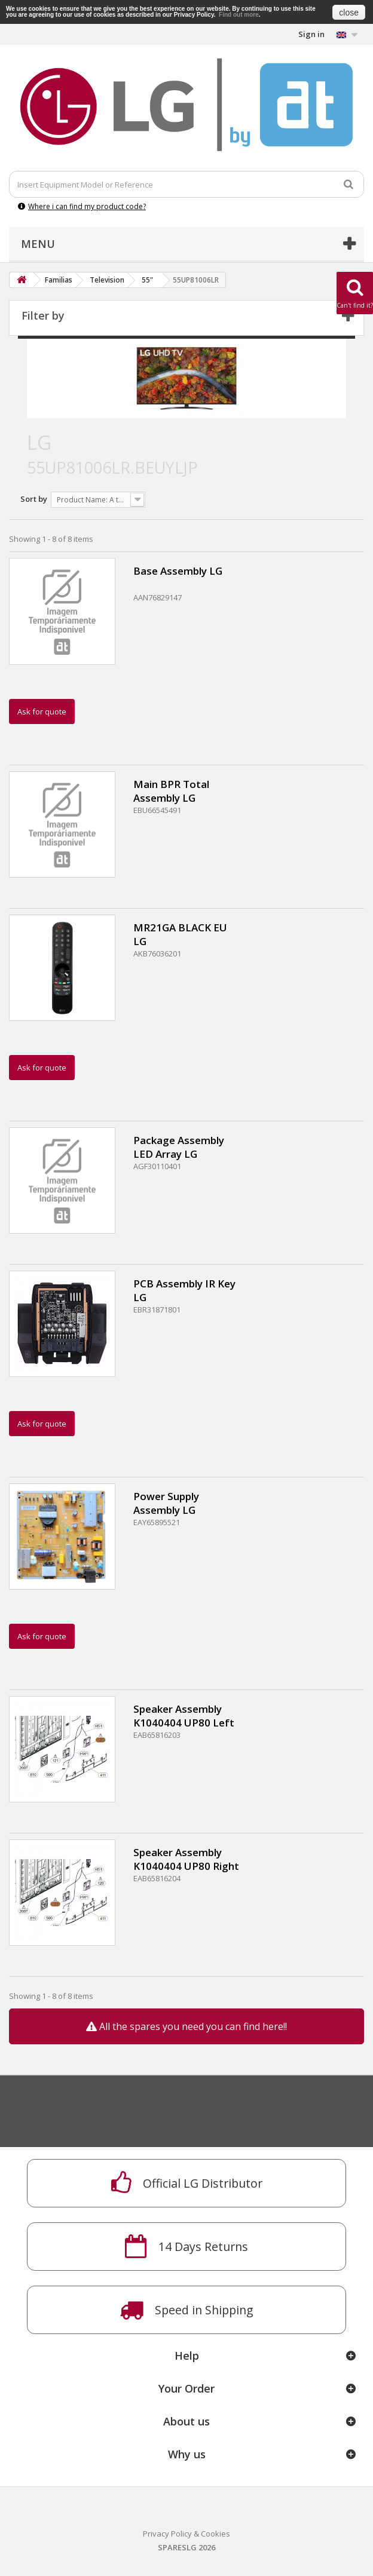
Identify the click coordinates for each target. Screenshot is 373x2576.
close (349, 12)
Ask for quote (41, 711)
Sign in (311, 34)
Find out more (239, 14)
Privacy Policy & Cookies (186, 2533)
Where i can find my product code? (82, 206)
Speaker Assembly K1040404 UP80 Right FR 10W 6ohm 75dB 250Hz (186, 1859)
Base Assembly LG (177, 571)
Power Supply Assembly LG (166, 1503)
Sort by (33, 498)
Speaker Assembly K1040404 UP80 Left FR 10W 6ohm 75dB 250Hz (183, 1715)
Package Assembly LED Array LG (178, 1147)
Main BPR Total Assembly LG (171, 791)
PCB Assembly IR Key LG (184, 1290)
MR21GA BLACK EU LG (180, 934)
